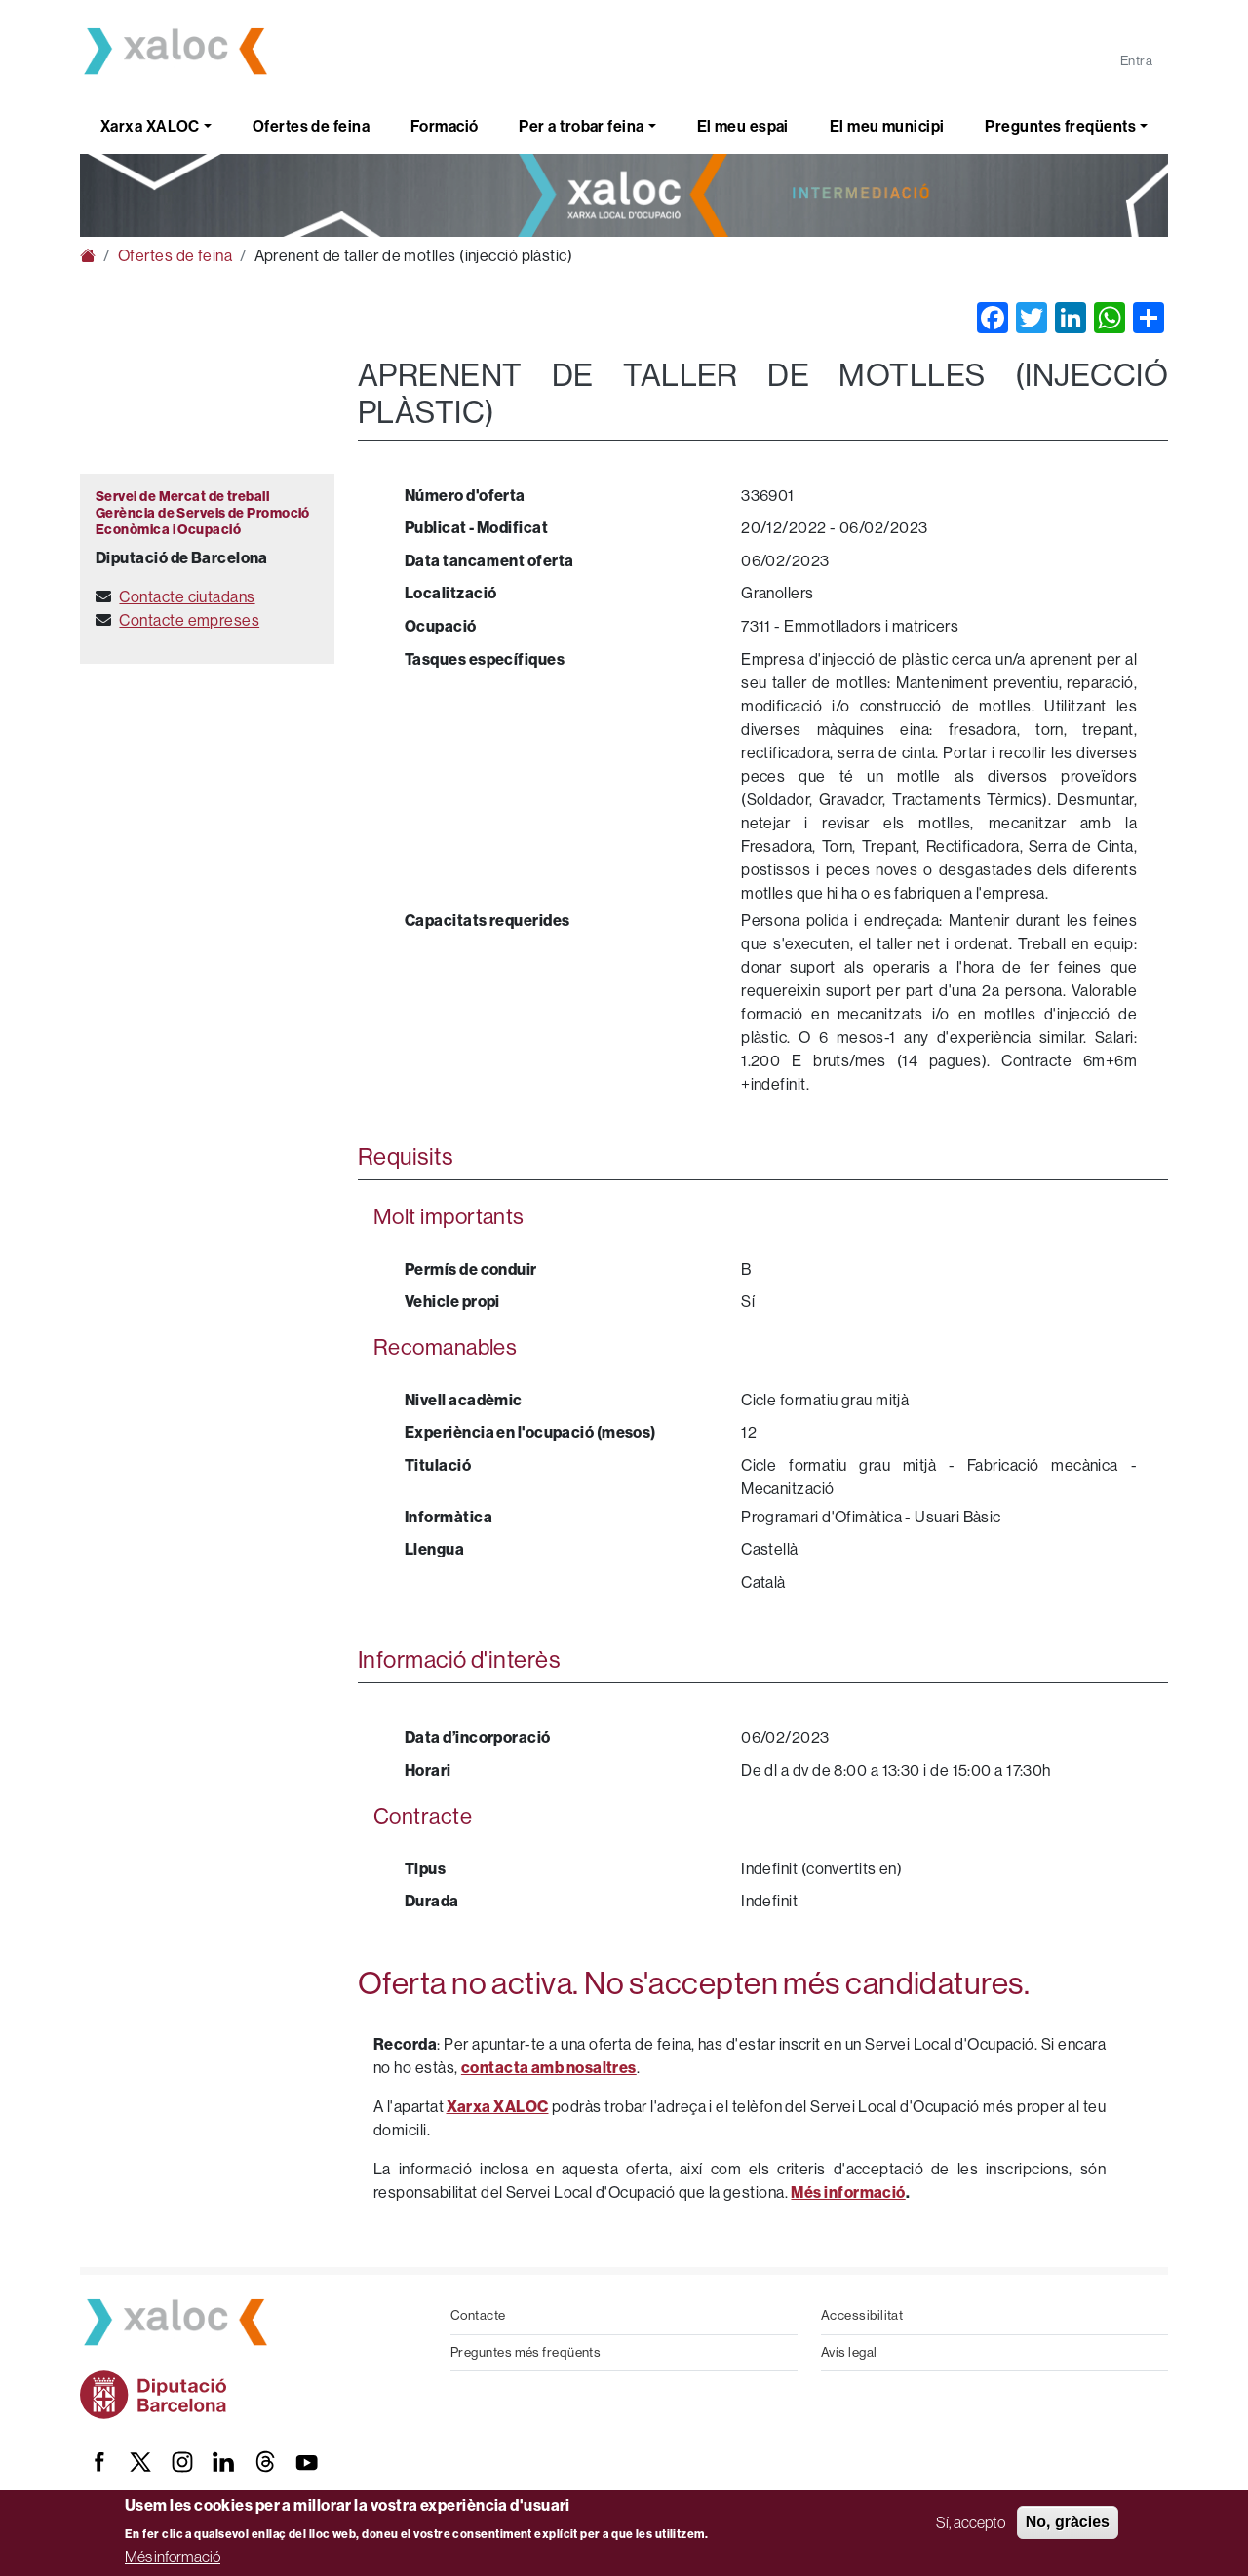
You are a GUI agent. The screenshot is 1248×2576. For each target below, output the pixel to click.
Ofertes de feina (311, 126)
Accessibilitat (862, 2315)
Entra (1136, 61)
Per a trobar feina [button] (581, 126)
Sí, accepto (970, 2522)
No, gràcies (1068, 2522)
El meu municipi (887, 126)
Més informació (172, 2556)
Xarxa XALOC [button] (150, 126)
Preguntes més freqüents (525, 2352)
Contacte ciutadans (186, 597)
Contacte (478, 2315)
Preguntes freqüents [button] (1060, 126)
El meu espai (743, 126)
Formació (444, 126)
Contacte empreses (189, 620)
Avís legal (849, 2352)
